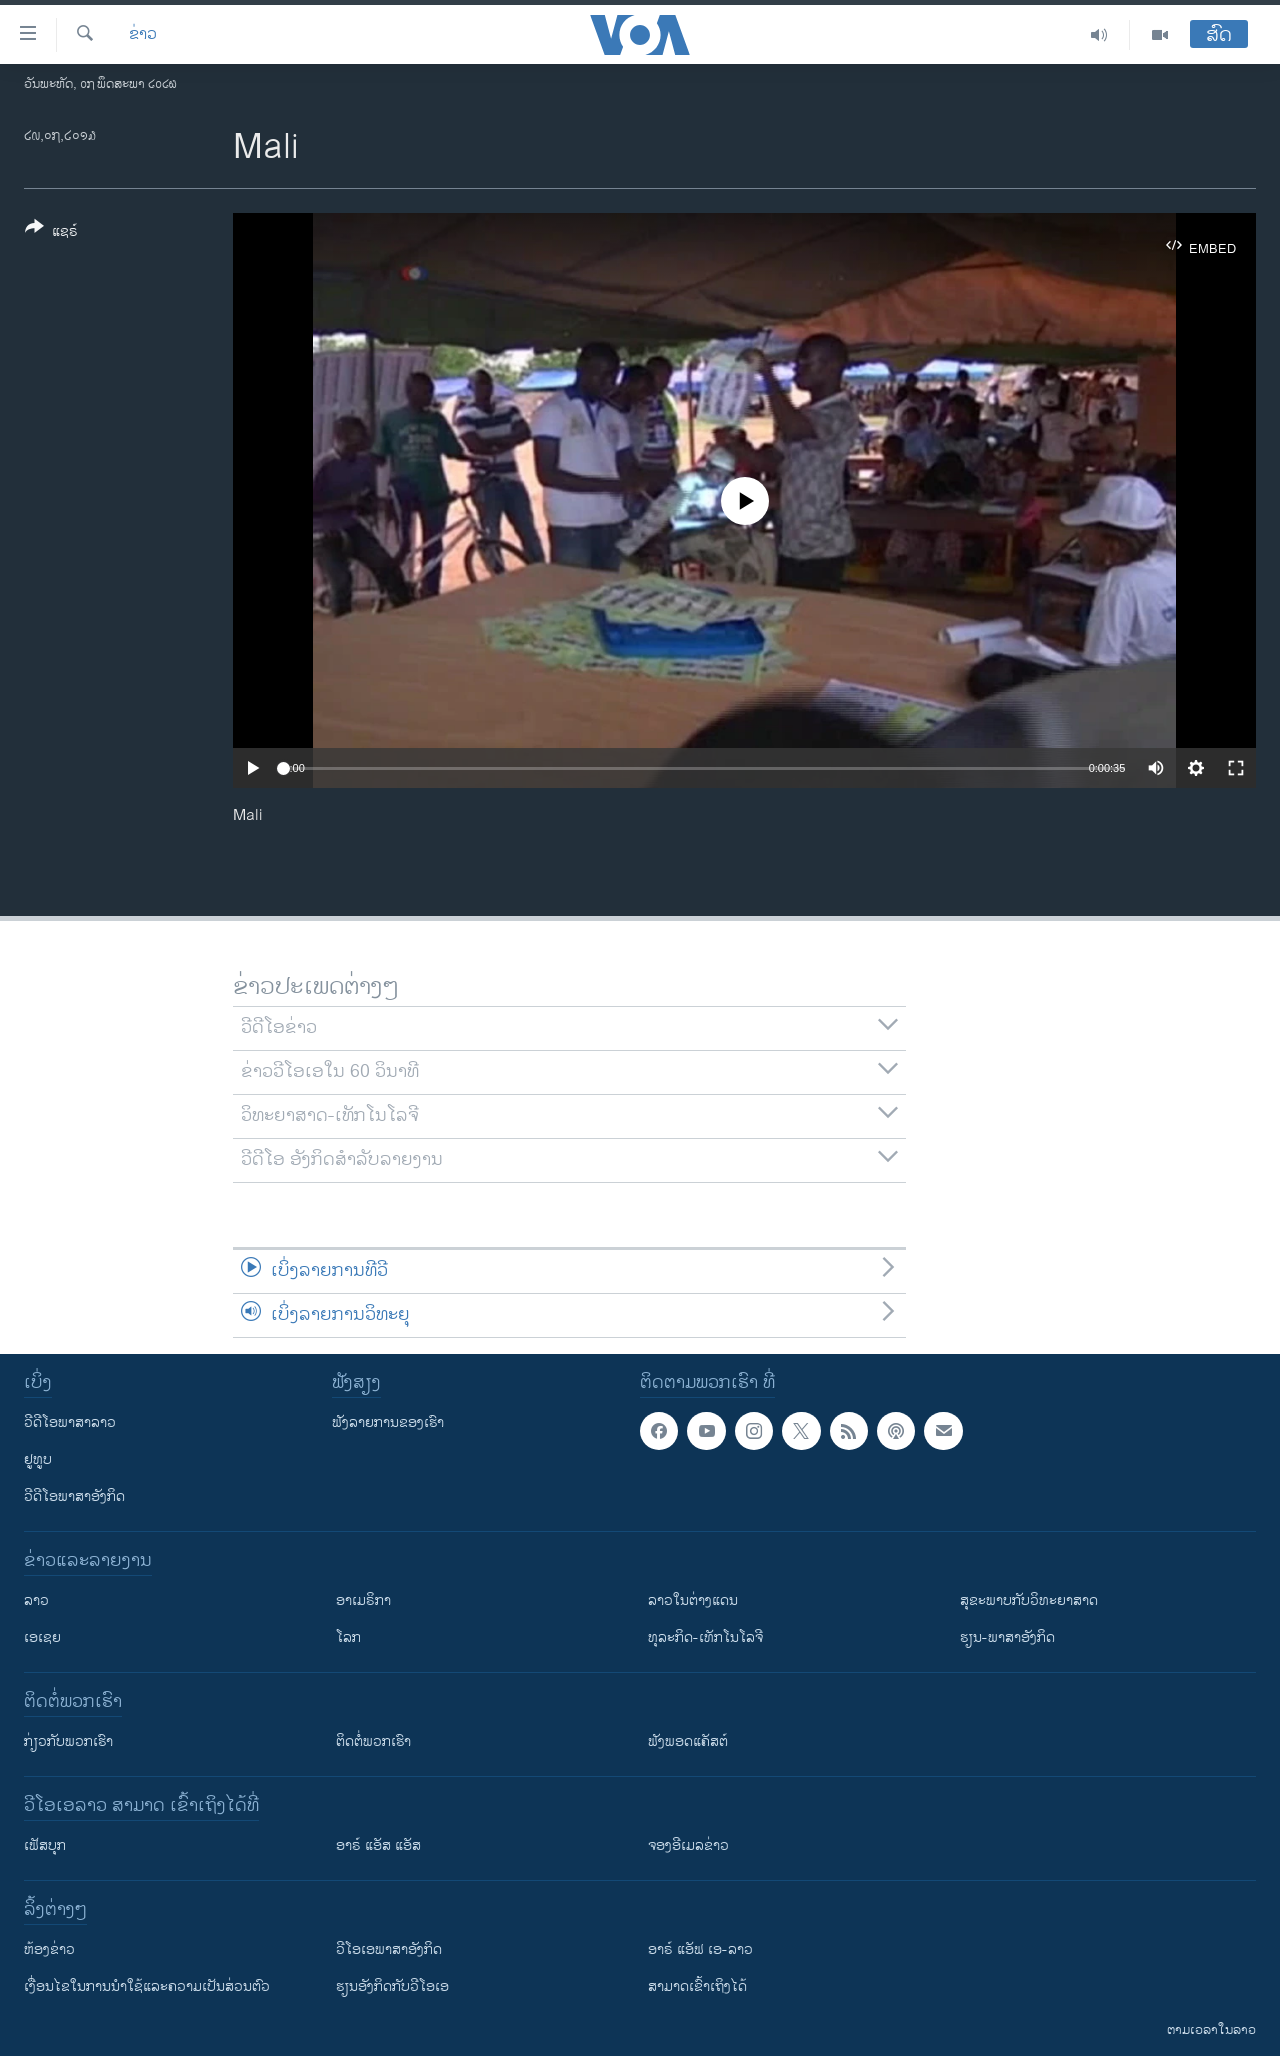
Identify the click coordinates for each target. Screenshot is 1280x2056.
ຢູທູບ (38, 1459)
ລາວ (36, 1600)
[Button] (51, 233)
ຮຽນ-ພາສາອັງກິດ (1007, 1637)
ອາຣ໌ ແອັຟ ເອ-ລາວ (700, 1949)
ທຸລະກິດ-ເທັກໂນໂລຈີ (705, 1637)
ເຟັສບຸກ (45, 1845)
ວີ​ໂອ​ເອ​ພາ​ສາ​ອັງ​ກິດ (389, 1949)
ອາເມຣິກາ (363, 1600)
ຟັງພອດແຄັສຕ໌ (688, 1741)
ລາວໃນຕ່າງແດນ (693, 1600)
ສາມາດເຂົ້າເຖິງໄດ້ (697, 1986)
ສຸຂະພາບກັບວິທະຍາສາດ (1029, 1600)
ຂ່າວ (143, 35)
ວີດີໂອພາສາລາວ (70, 1422)
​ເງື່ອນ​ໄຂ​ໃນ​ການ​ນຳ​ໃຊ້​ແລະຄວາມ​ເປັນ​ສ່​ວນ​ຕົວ (147, 1986)
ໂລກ (348, 1637)
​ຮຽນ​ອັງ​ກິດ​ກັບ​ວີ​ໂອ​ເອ (392, 1986)
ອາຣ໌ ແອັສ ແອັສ (378, 1845)
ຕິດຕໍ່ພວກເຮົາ (373, 1741)
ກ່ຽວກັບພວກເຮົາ (68, 1741)
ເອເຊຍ (42, 1637)
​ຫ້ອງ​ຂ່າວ (49, 1949)
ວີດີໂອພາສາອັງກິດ (74, 1496)
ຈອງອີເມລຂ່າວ (688, 1845)
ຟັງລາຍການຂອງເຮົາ (388, 1422)
